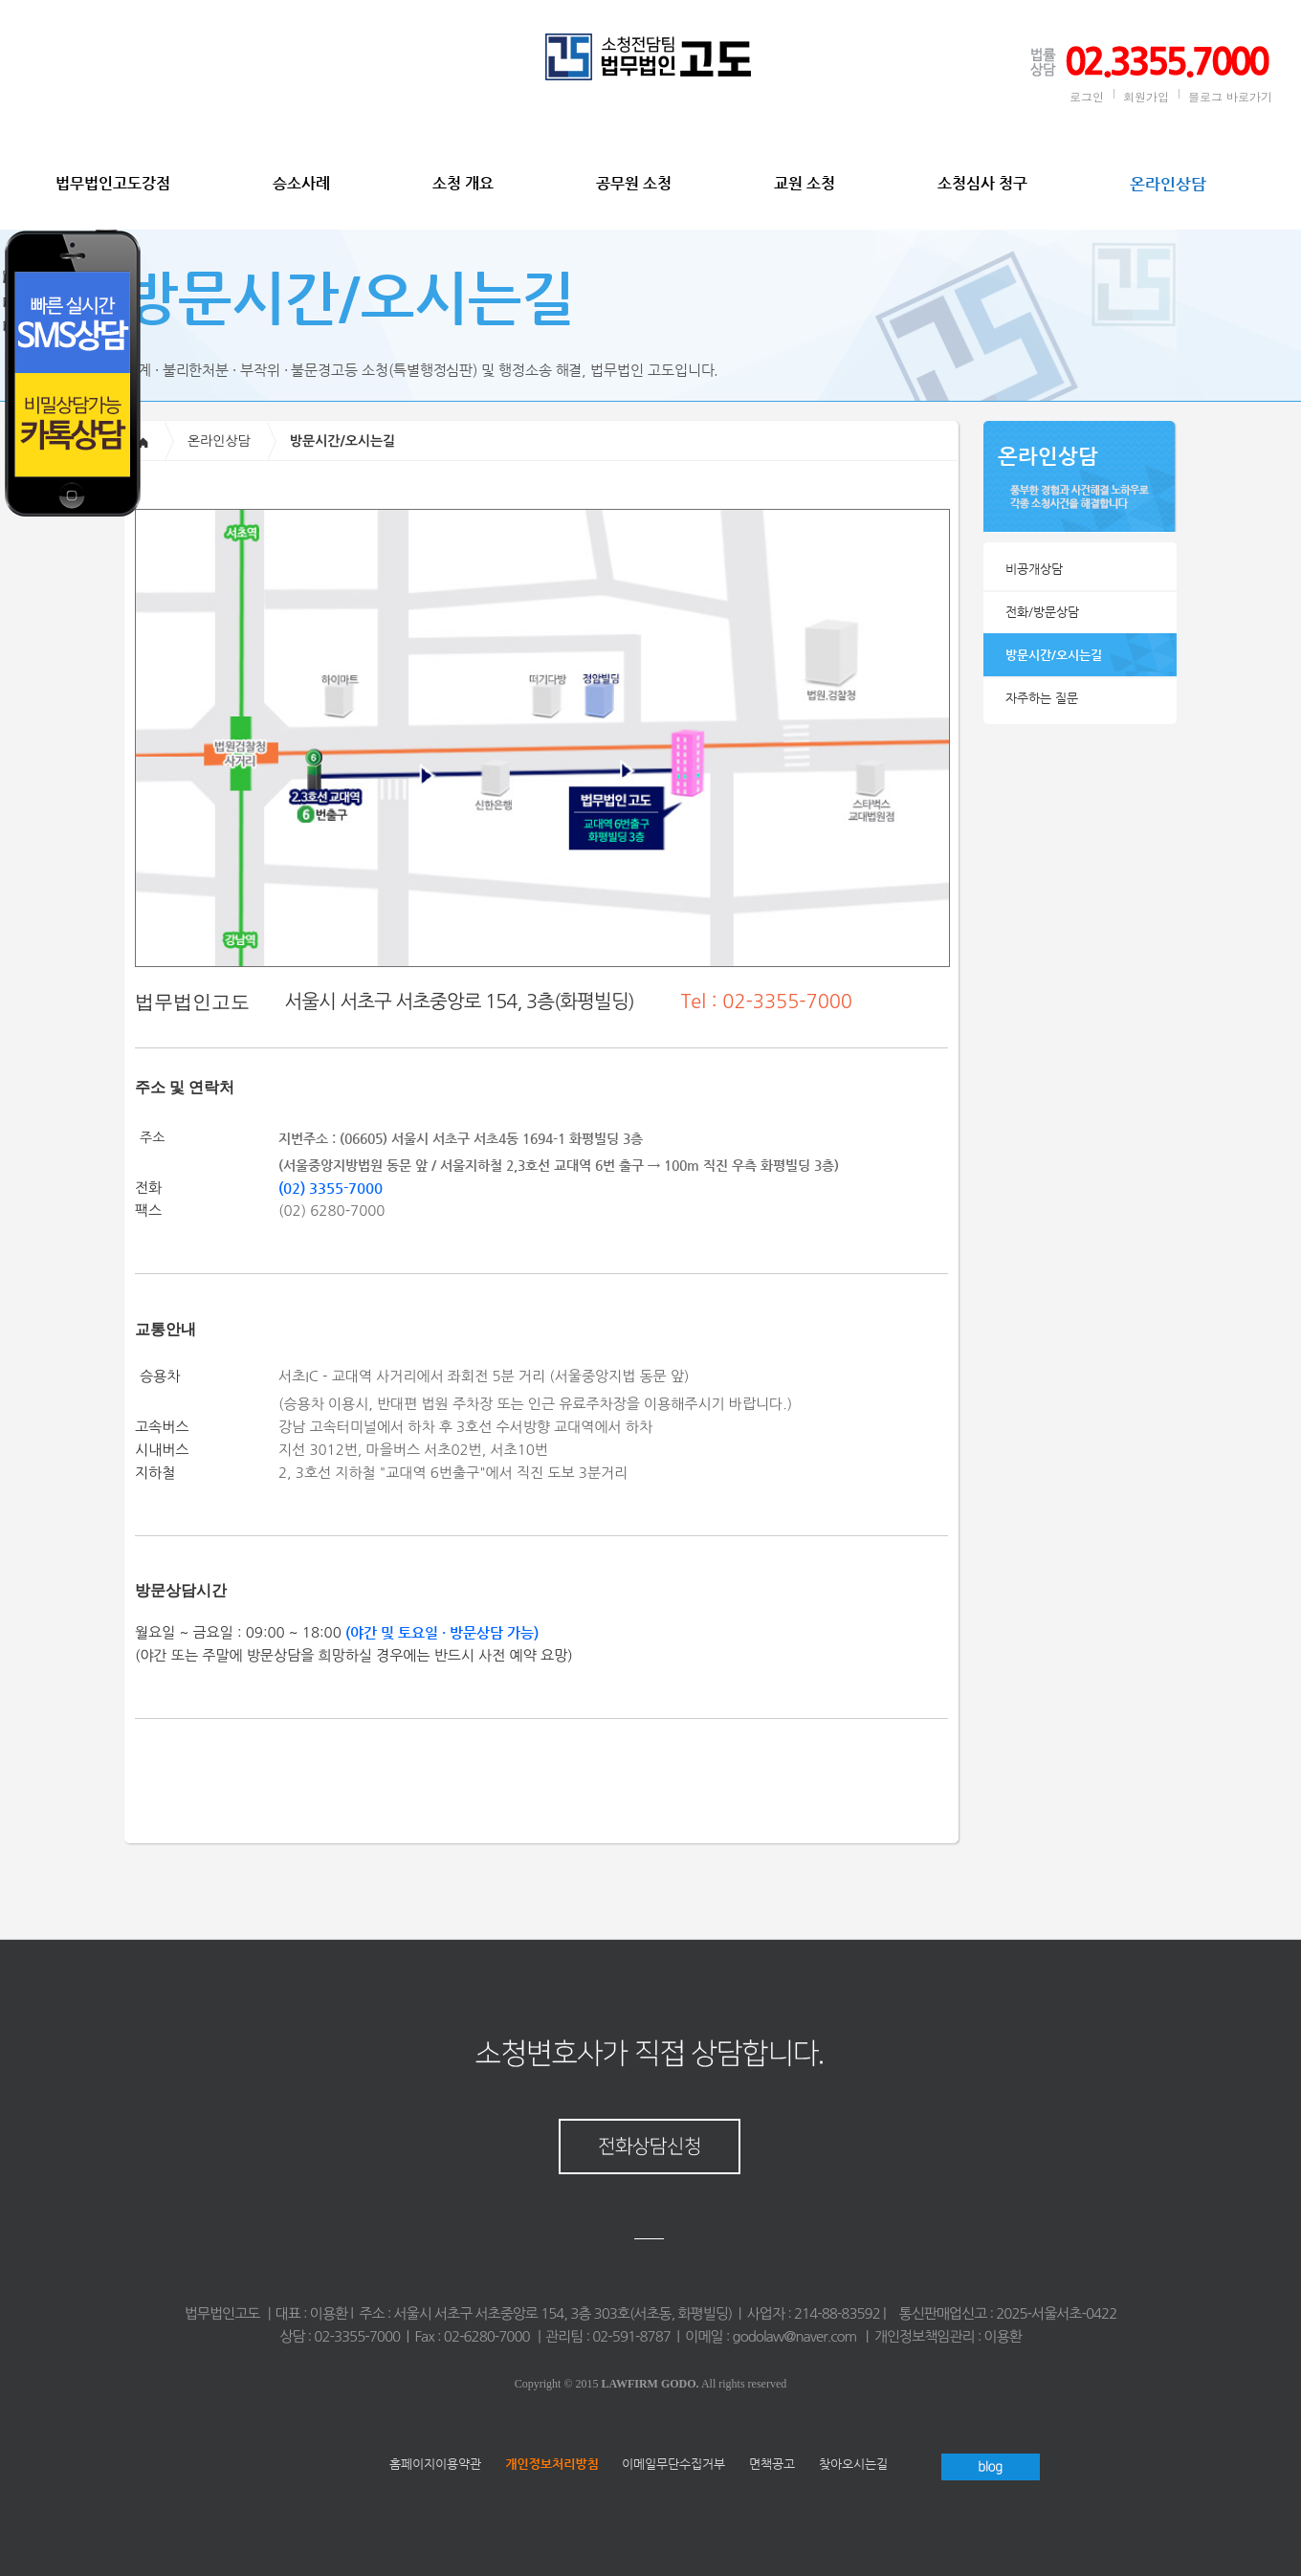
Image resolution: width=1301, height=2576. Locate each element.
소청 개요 (463, 183)
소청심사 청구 (982, 183)
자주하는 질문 (1041, 698)
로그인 (1086, 96)
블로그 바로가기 (1230, 96)
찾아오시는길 (853, 2463)
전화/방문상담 (1042, 612)
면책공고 (772, 2463)
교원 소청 (804, 183)
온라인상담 (1168, 183)
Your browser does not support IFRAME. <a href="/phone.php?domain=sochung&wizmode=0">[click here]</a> (134, 497)
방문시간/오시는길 (1053, 655)
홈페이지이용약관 (435, 2463)
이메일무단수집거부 (673, 2463)
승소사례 (301, 183)
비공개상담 (1034, 568)
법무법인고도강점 (112, 183)
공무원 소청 (634, 183)
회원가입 (1146, 96)
